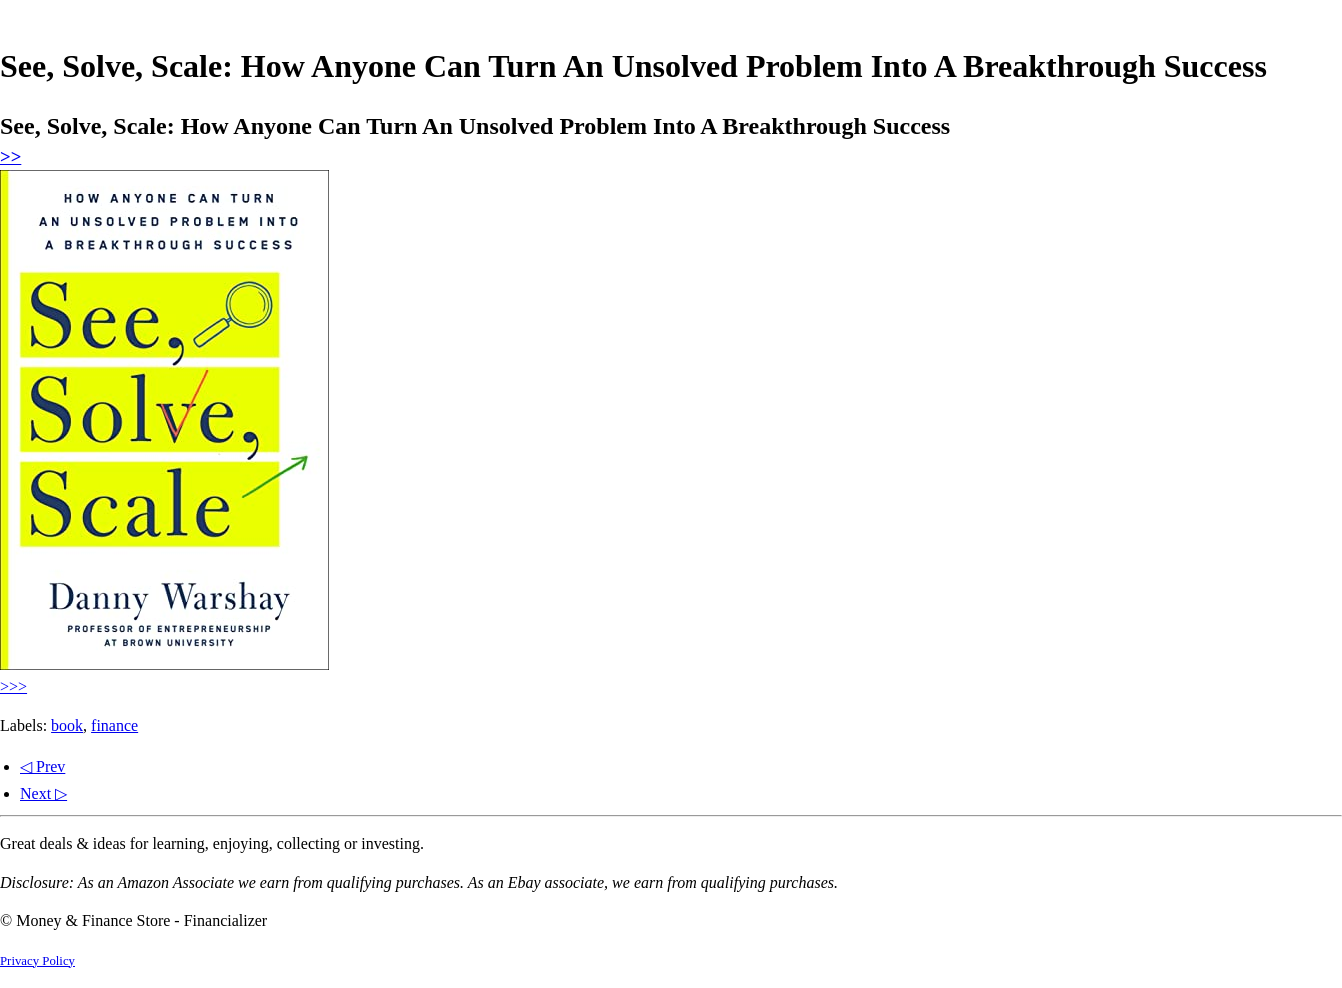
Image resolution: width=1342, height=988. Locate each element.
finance (114, 725)
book (67, 725)
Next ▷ (43, 793)
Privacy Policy (37, 961)
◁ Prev (42, 766)
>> (10, 156)
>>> (13, 686)
